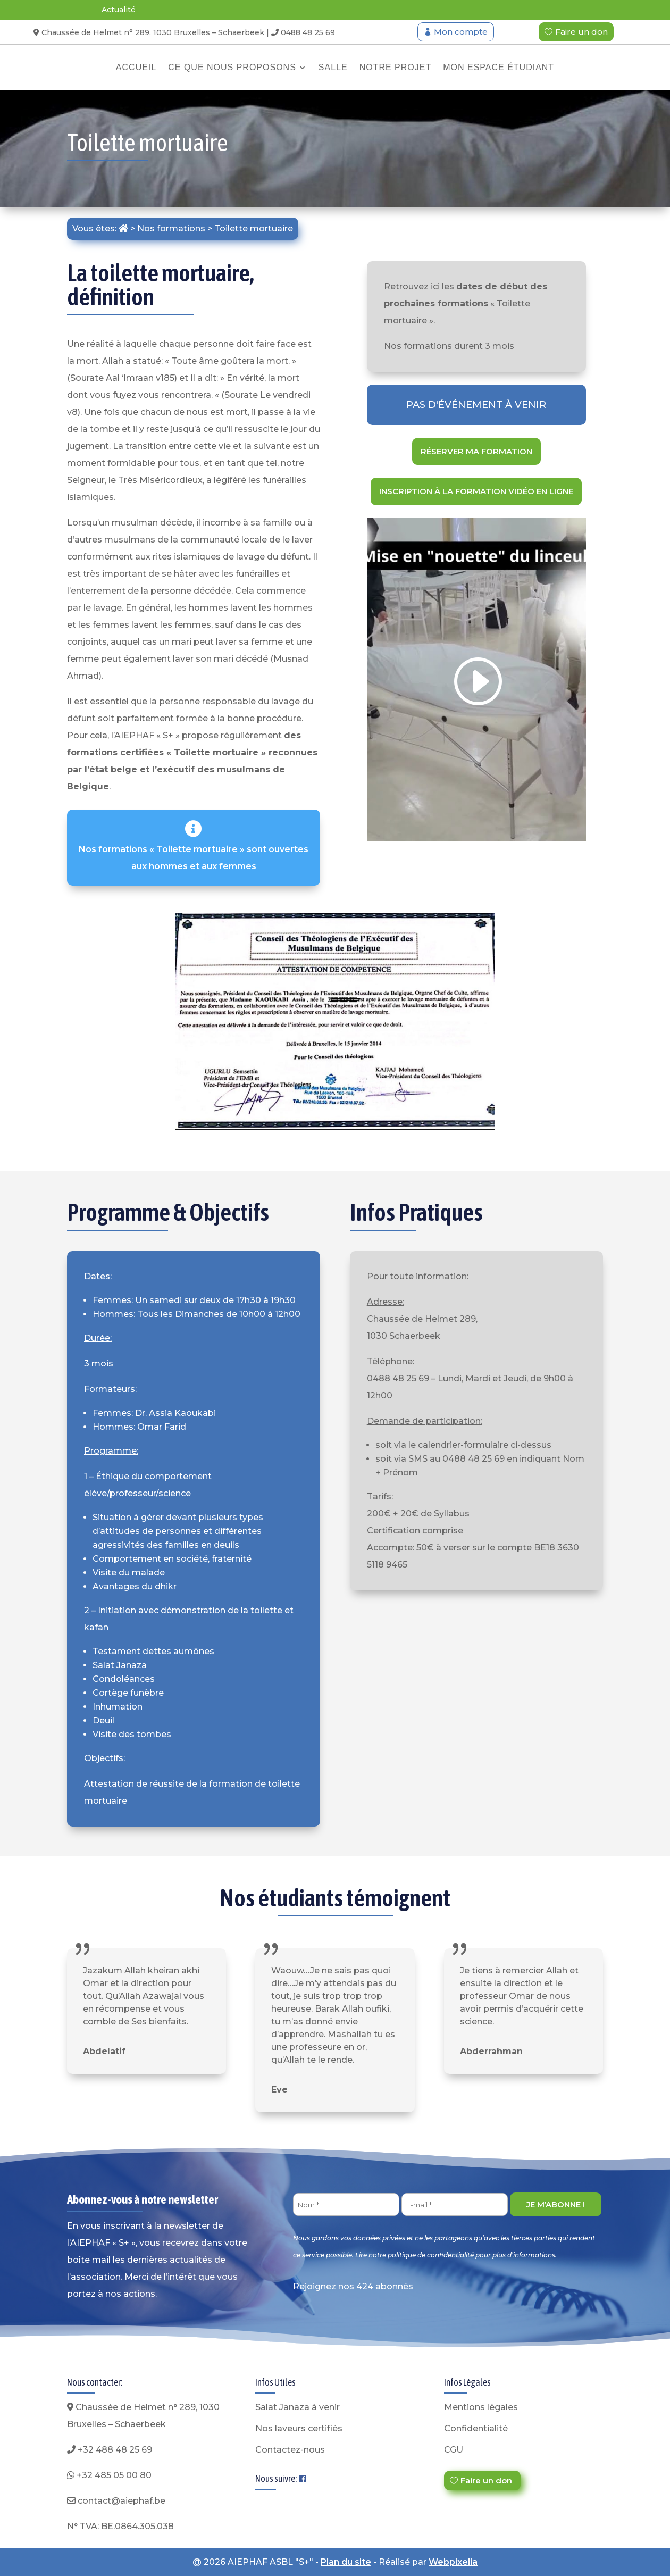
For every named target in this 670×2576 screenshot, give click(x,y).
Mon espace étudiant (498, 67)
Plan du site (346, 2562)
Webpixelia (453, 2562)
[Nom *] (346, 2204)
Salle (333, 67)
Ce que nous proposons (232, 67)
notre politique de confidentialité (421, 2255)
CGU (453, 2450)
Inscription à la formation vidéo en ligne (476, 491)
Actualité (119, 9)
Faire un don (581, 32)
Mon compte (461, 32)
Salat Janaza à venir (297, 2407)
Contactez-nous (290, 2450)
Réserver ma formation (476, 451)
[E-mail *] (454, 2204)
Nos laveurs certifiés (298, 2428)
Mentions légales (481, 2407)
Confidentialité (476, 2428)
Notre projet (395, 67)
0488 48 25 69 (308, 32)
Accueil (136, 67)
